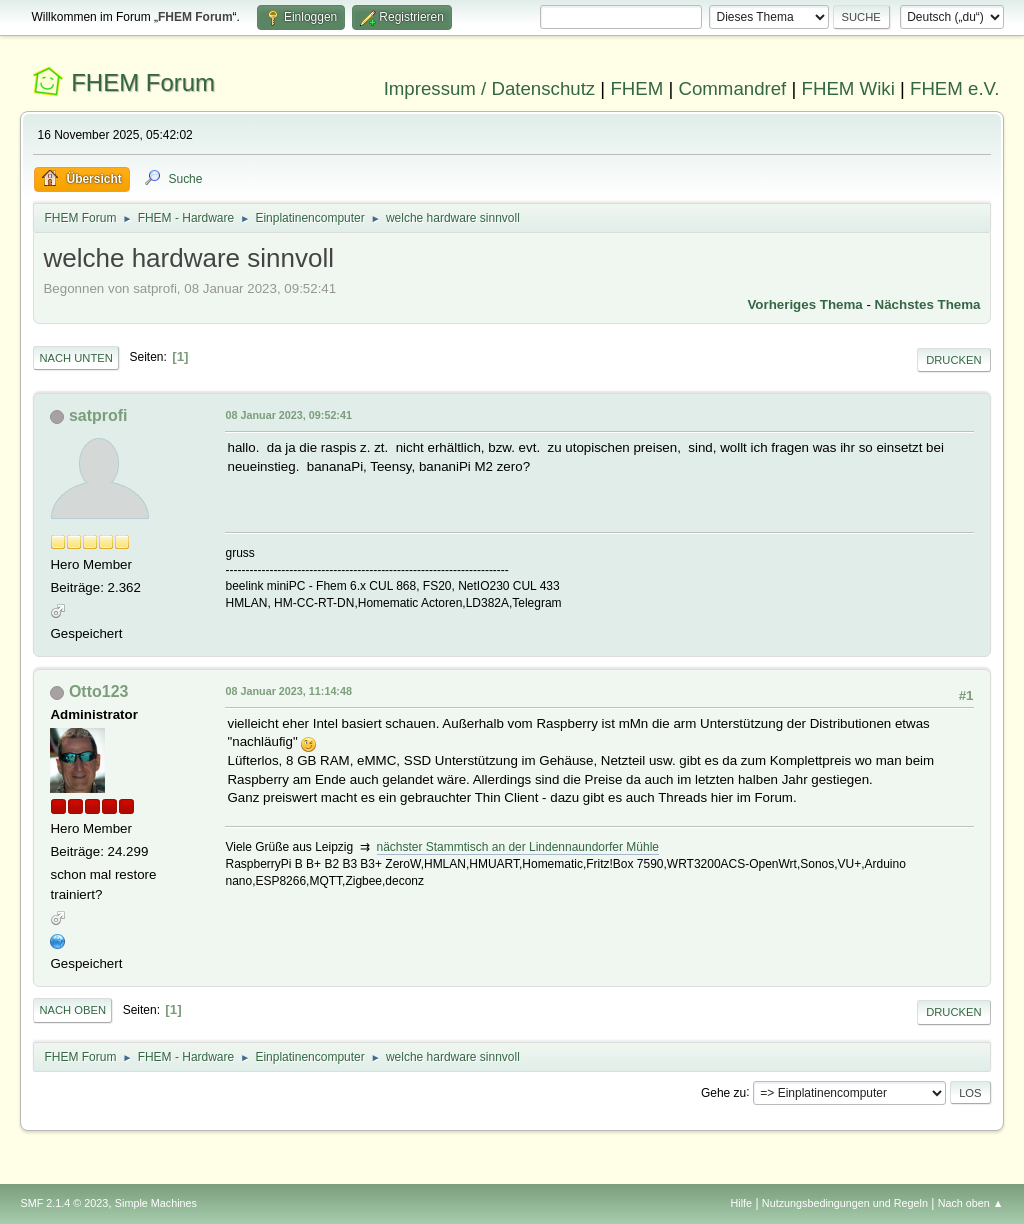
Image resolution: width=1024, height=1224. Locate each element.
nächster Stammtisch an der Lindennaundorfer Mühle (518, 847)
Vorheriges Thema (804, 304)
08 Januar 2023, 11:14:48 (288, 691)
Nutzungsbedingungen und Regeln (845, 1203)
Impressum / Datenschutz (490, 88)
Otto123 (99, 691)
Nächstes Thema (928, 304)
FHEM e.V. (955, 88)
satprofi (98, 415)
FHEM (636, 88)
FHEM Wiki (848, 88)
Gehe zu (723, 1092)
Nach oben (72, 1010)
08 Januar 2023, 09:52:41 (288, 415)
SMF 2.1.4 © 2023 (64, 1203)
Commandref (732, 88)
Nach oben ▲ (971, 1203)
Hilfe (742, 1203)
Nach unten (75, 358)
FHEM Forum (143, 82)
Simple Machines (156, 1203)
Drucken (953, 360)
